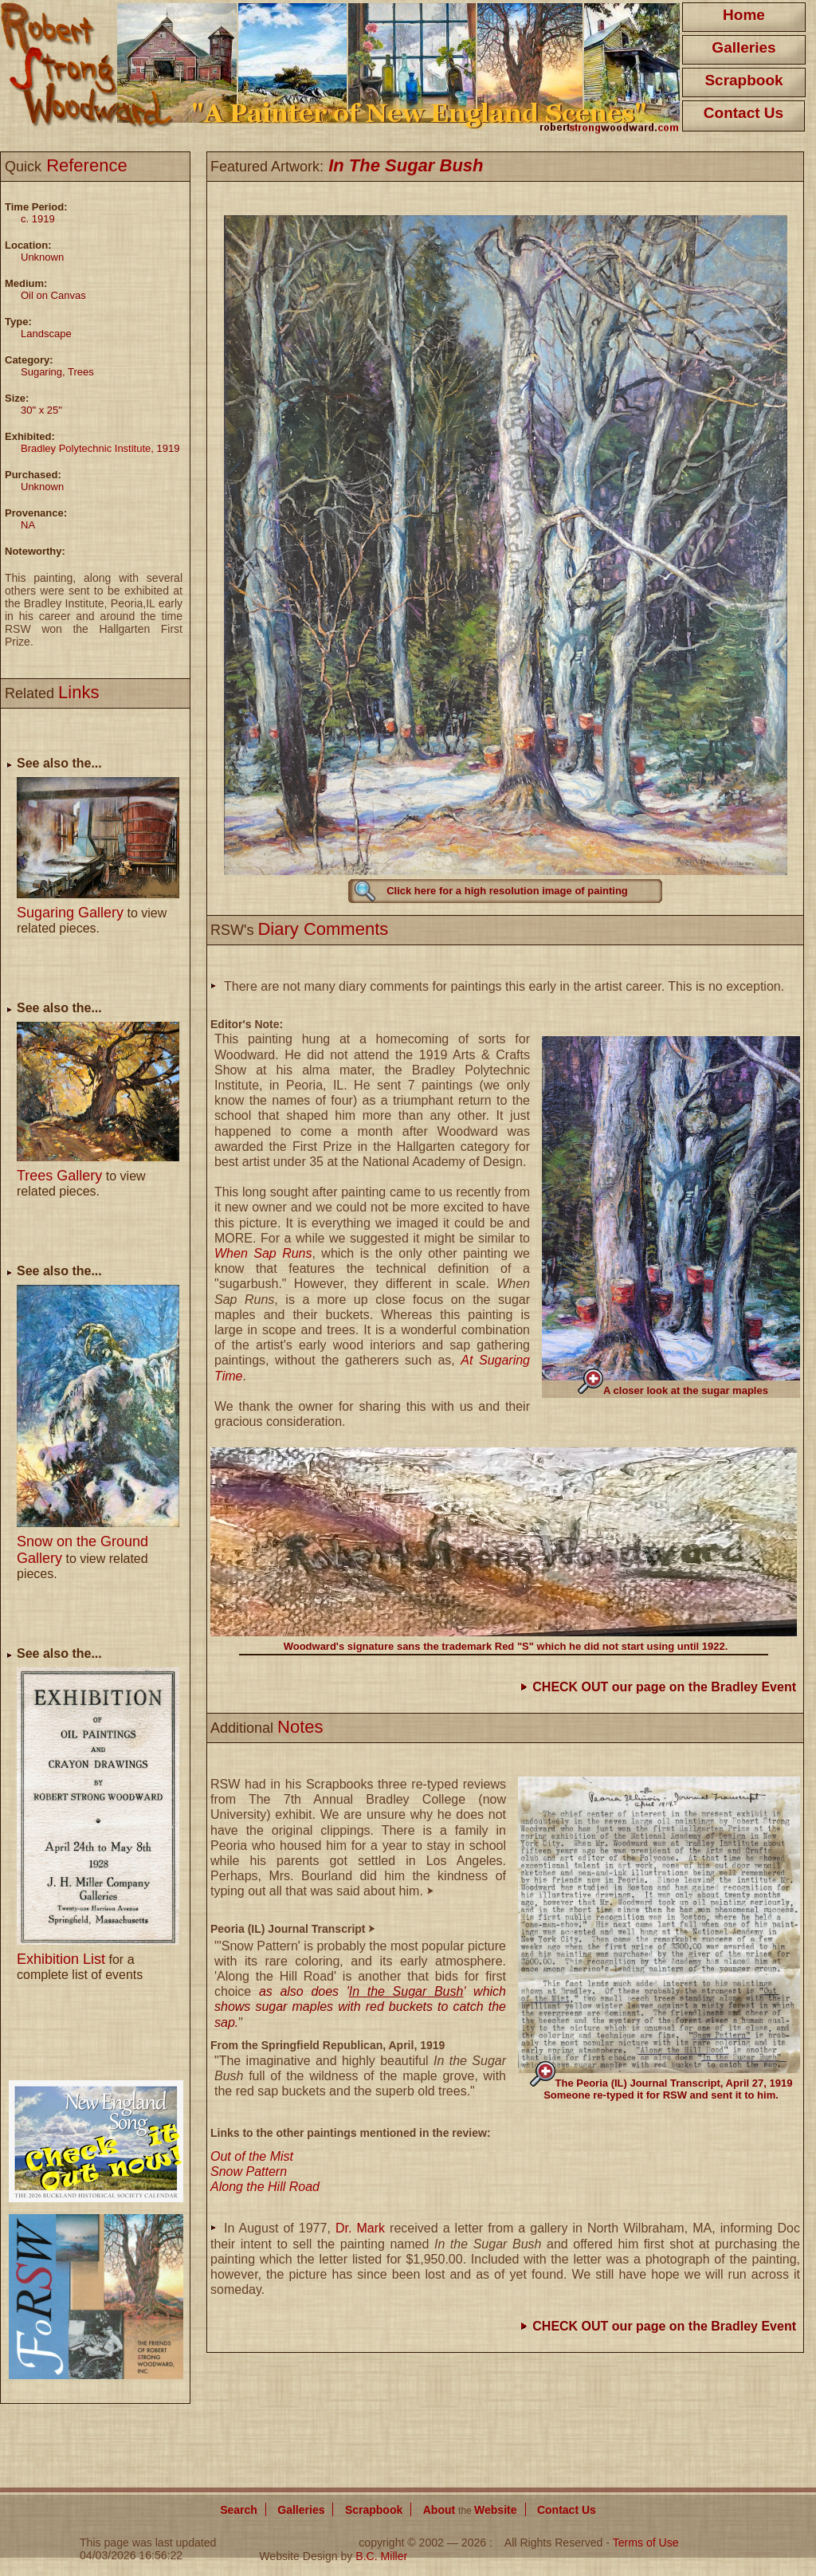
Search (238, 2509)
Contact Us (743, 112)
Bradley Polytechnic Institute (86, 448)
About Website (470, 2509)
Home (744, 14)
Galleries (743, 47)
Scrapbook (743, 80)
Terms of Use (646, 2542)
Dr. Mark (360, 2228)
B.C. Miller (381, 2556)
